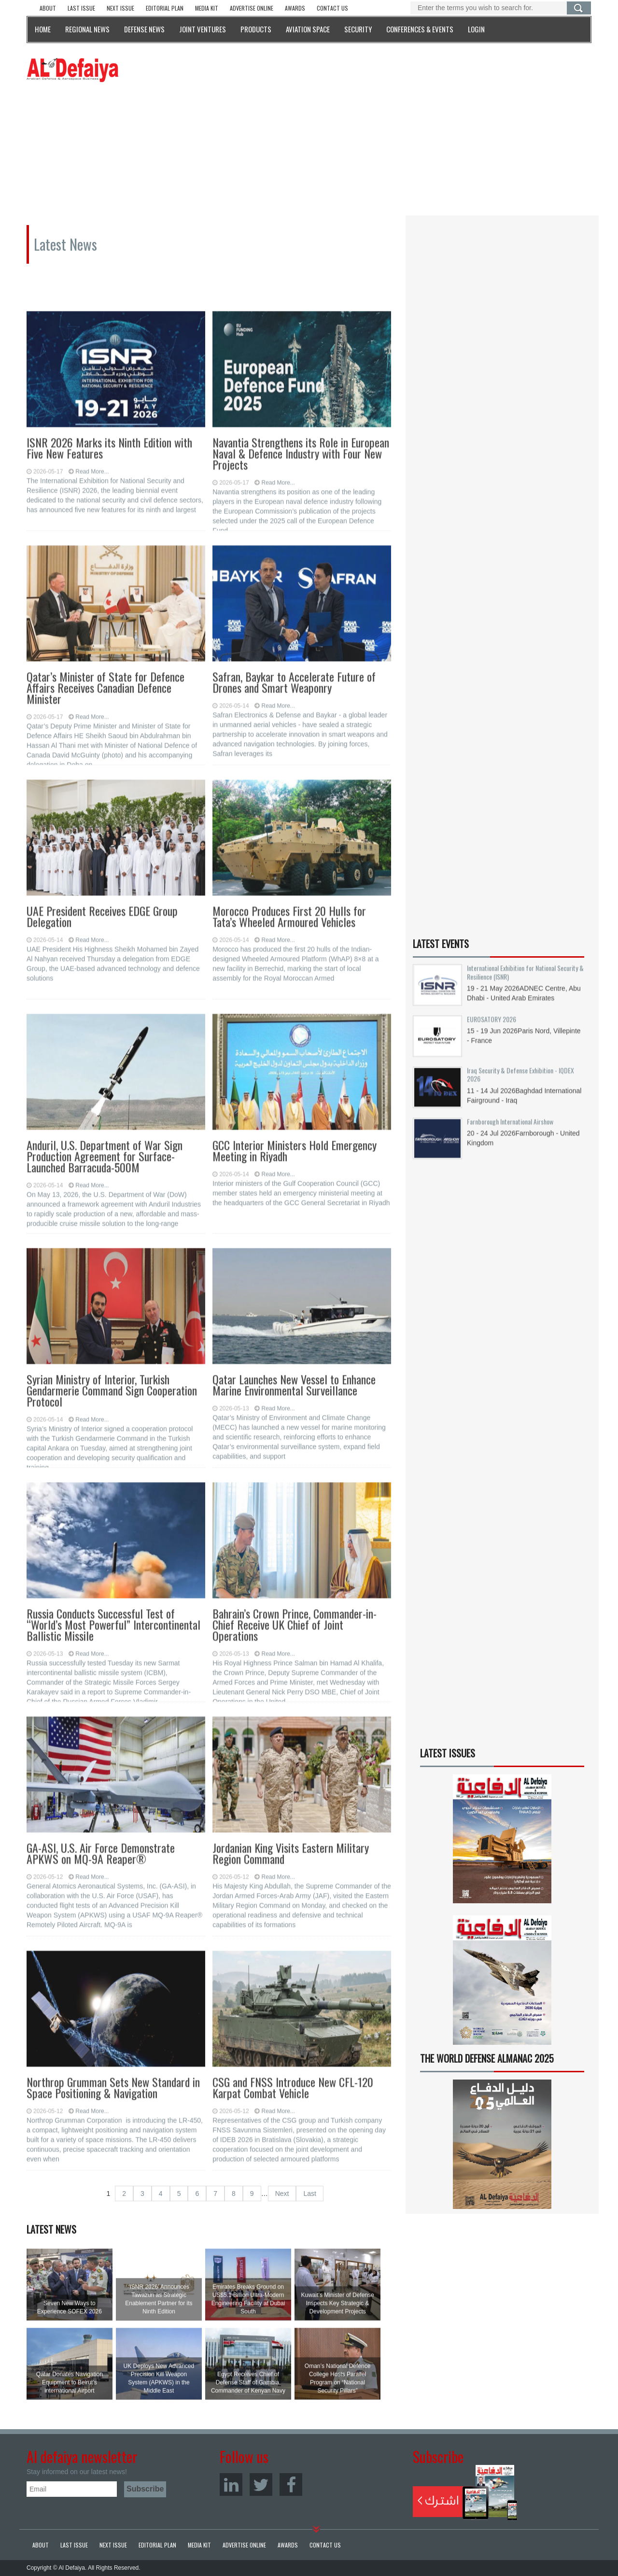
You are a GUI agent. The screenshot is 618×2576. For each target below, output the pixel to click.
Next (282, 2193)
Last (309, 2193)
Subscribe (465, 2492)
